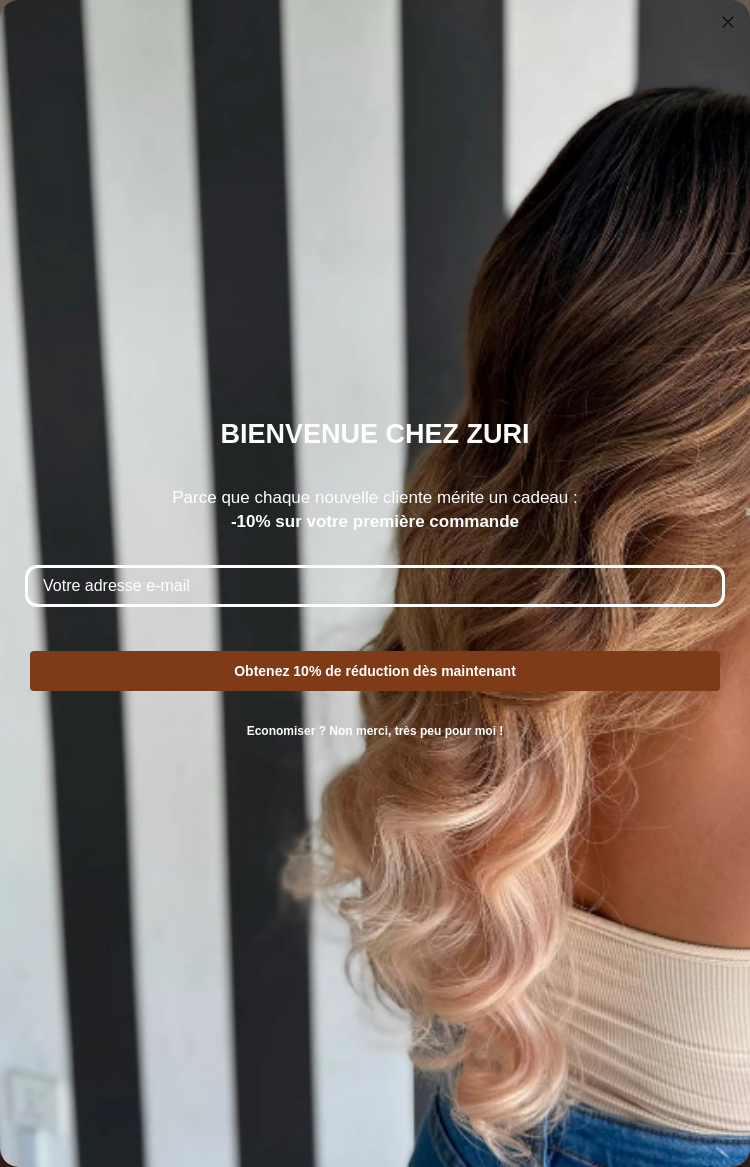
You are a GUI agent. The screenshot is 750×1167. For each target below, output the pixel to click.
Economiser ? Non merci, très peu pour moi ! (375, 731)
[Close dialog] (728, 22)
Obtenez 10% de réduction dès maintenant (375, 671)
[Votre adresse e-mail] (375, 586)
